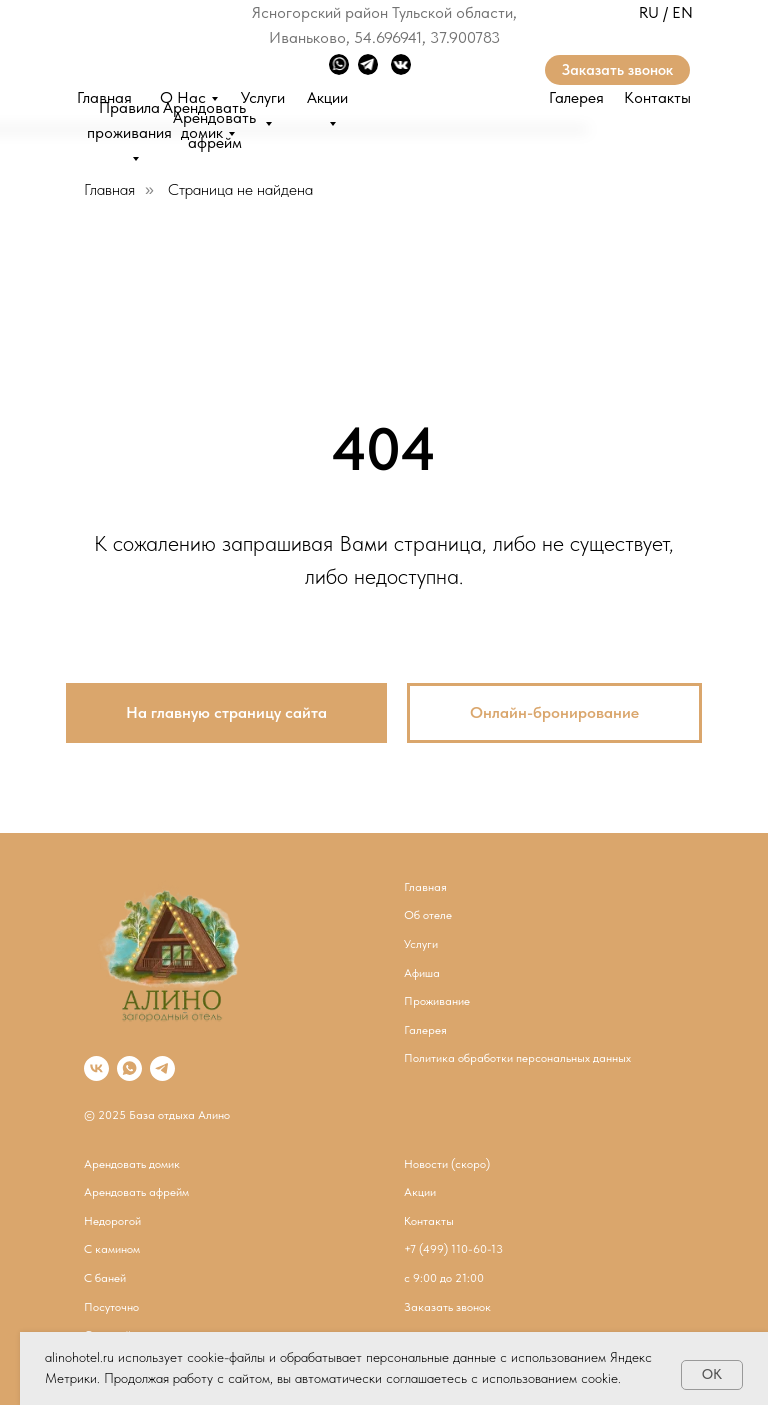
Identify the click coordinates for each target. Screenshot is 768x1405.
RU (649, 12)
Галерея (576, 97)
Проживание (437, 1001)
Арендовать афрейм (136, 1192)
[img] (139, 36)
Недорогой (112, 1221)
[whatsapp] (129, 1068)
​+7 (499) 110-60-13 (453, 1249)
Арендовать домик (132, 1164)
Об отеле (428, 915)
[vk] (96, 1068)
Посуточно (111, 1307)
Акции (420, 1192)
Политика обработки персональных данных (517, 1058)
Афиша (422, 973)
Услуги (421, 944)
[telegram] (162, 1068)
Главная (109, 189)
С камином (112, 1249)
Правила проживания (129, 120)
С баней (105, 1278)
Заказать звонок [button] (617, 70)
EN (682, 12)
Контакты (657, 97)
